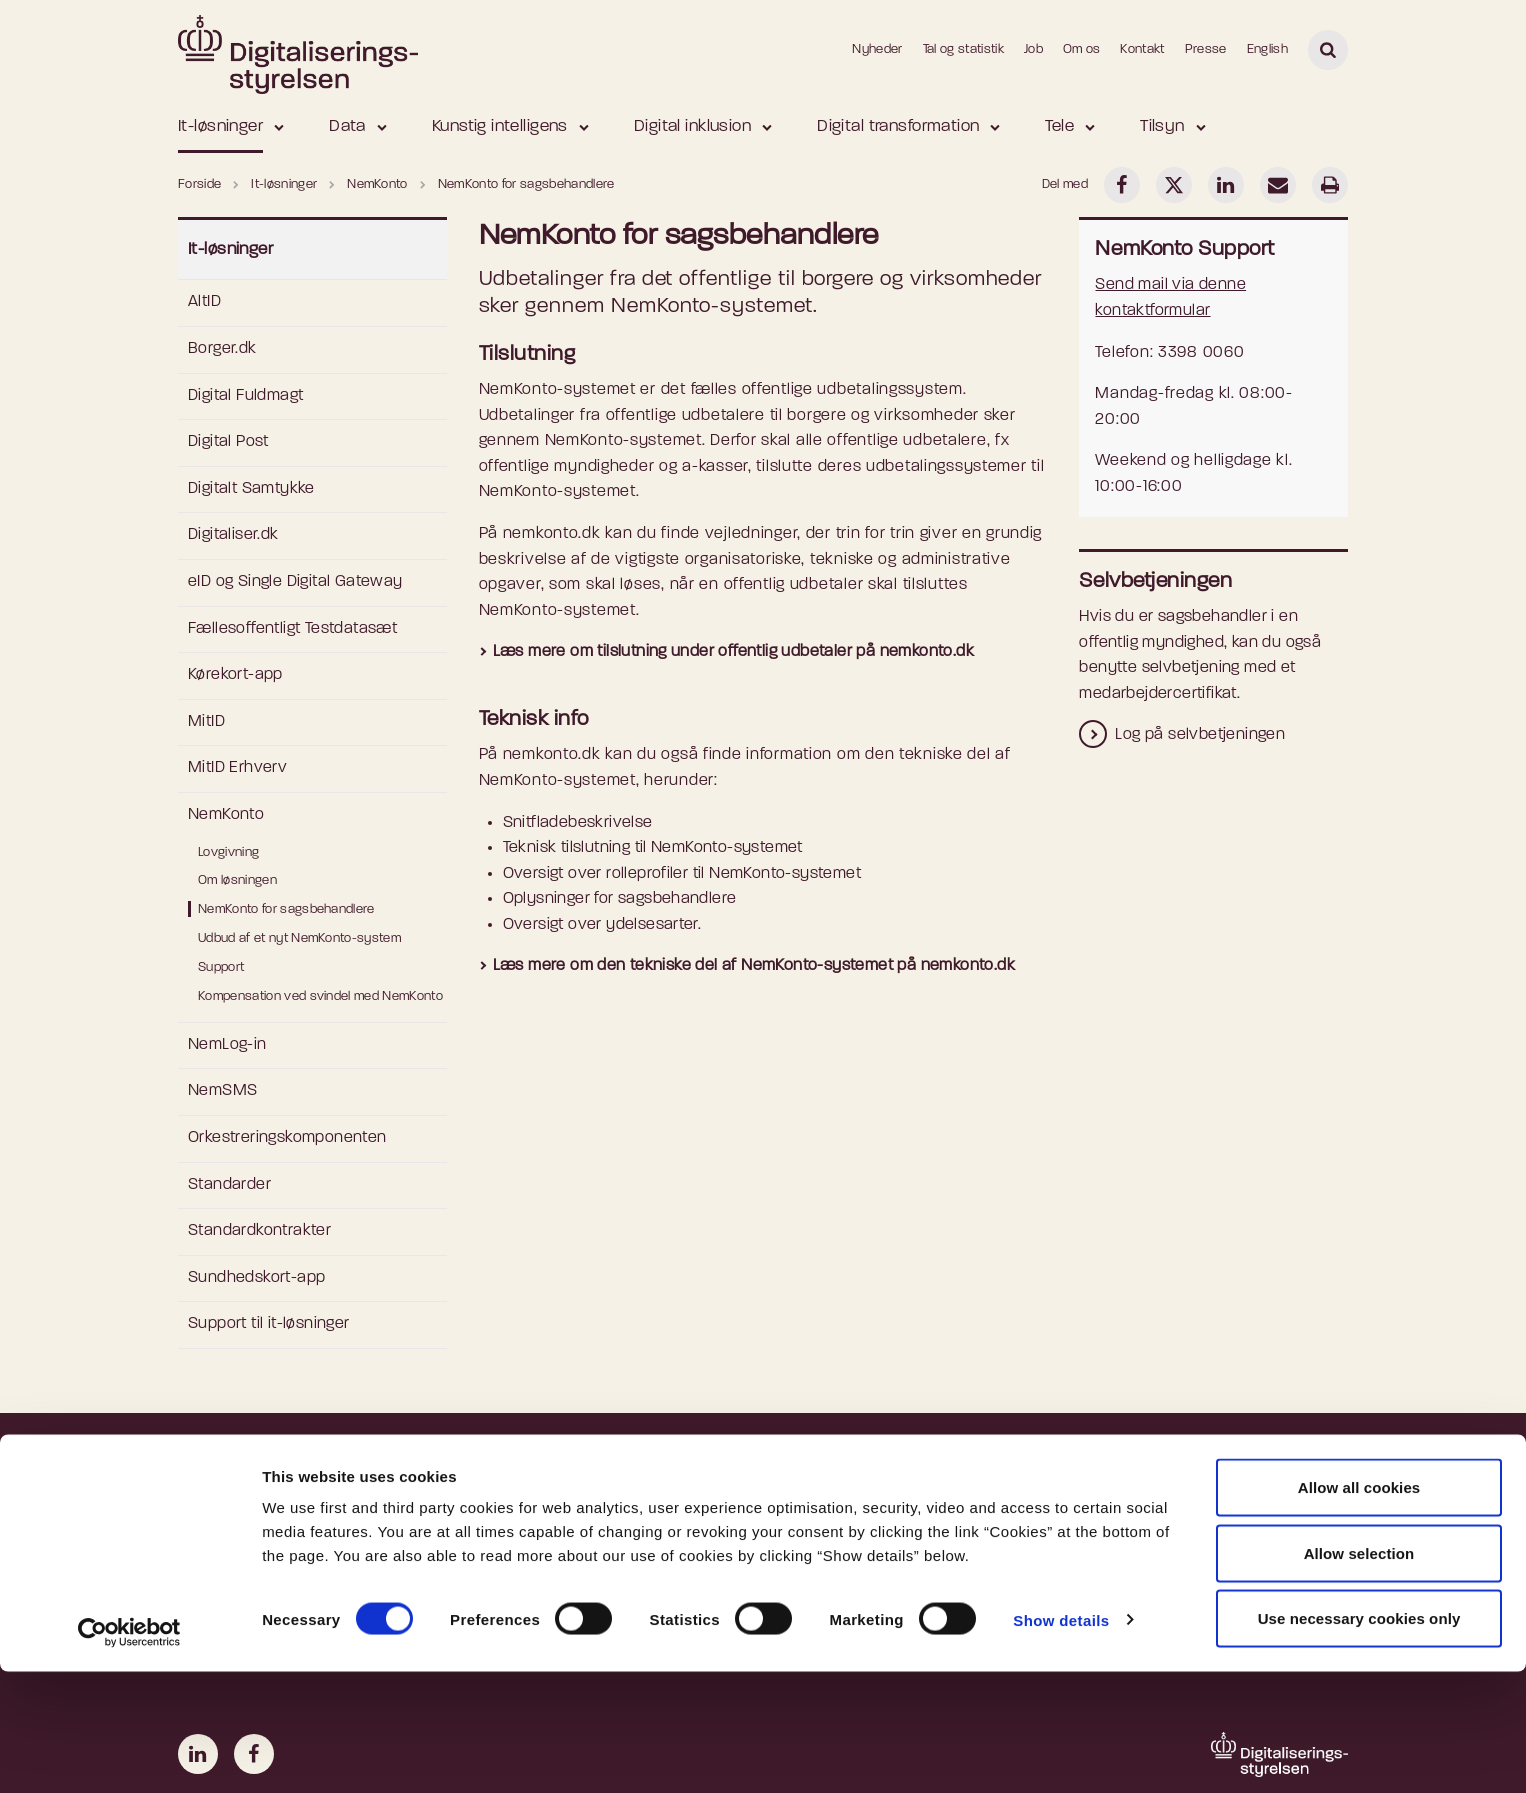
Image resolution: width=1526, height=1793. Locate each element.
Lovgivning (228, 852)
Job (1033, 49)
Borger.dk (222, 349)
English (1267, 49)
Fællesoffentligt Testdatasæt (292, 629)
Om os (1082, 49)
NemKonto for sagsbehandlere (286, 909)
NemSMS (222, 1091)
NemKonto (226, 815)
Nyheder (877, 49)
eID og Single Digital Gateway (295, 582)
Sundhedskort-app (256, 1278)
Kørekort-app (235, 675)
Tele (1059, 126)
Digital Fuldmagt (245, 396)
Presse (1206, 49)
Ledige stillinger (849, 1502)
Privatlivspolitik (548, 1532)
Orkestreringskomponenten (287, 1138)
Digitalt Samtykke (251, 489)
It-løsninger (220, 126)
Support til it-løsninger (269, 1324)
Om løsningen (237, 880)
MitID (206, 722)
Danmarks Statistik (1163, 1532)
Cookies (523, 1502)
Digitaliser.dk (233, 535)
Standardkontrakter (259, 1231)
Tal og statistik (963, 49)
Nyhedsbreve (843, 1532)
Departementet (1149, 1502)
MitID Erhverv (237, 768)
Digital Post (228, 442)
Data (347, 126)
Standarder (229, 1185)
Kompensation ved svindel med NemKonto (320, 996)
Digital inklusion (692, 126)
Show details (1061, 1741)
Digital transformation (898, 126)
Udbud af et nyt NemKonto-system (299, 938)
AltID (204, 302)
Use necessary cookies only (1359, 1739)
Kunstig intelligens (500, 126)
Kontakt (1142, 49)
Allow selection (1359, 1674)
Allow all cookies (1359, 1608)
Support (221, 967)
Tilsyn (1162, 126)
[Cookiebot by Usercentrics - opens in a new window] (129, 1754)
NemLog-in (227, 1045)
